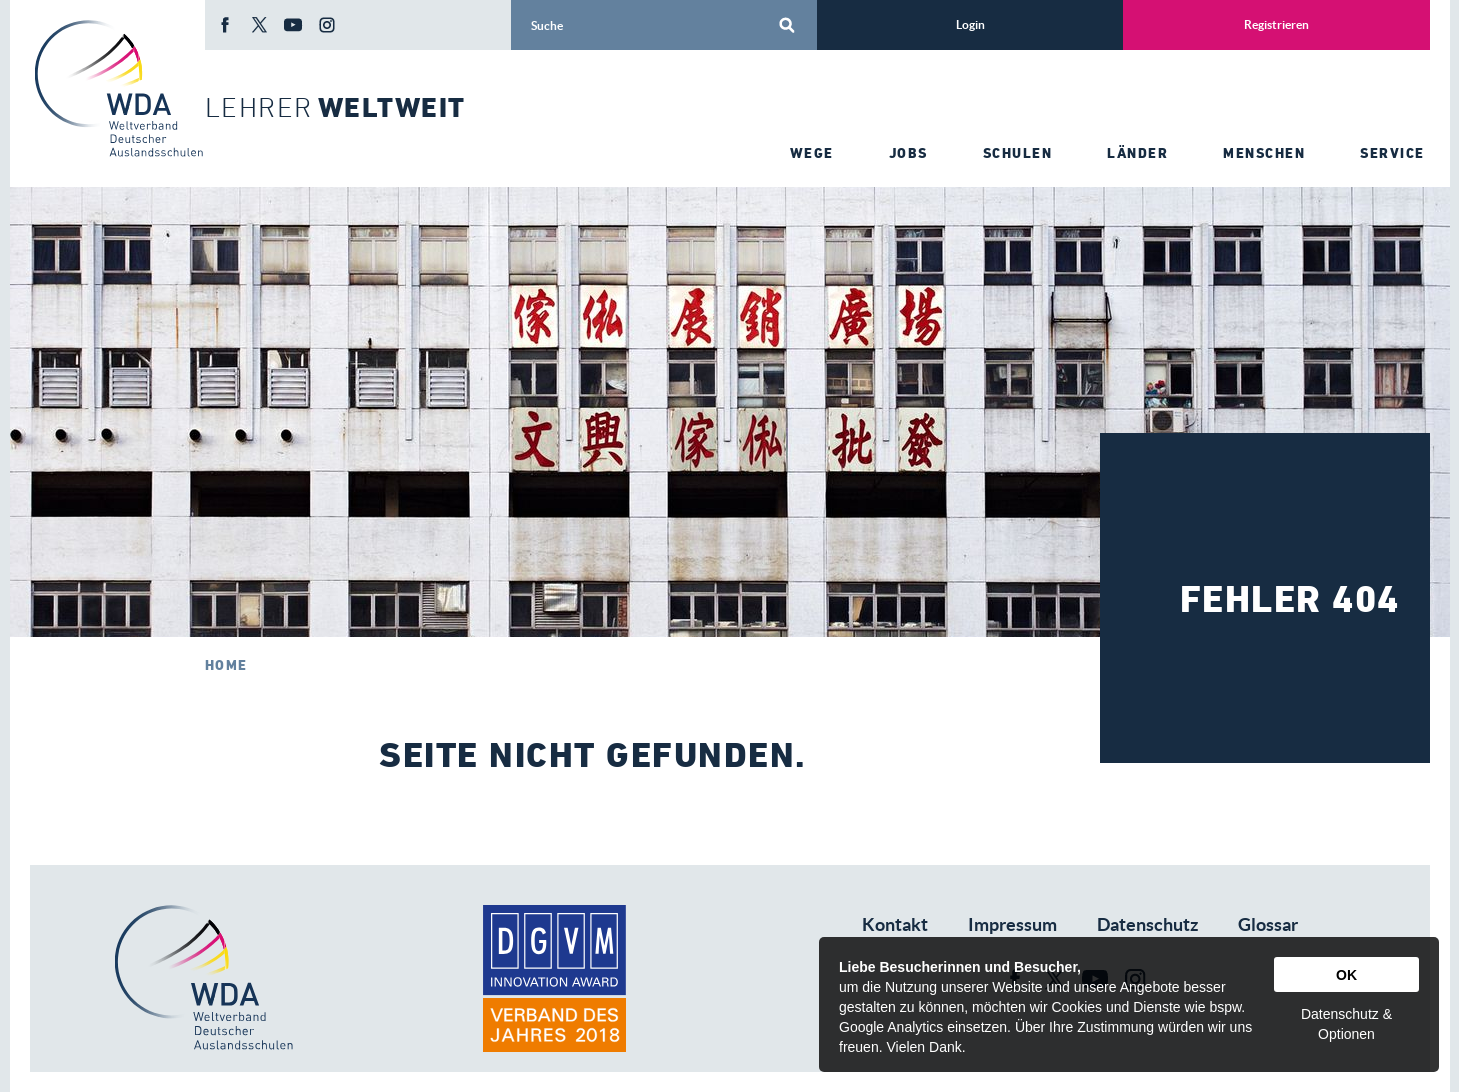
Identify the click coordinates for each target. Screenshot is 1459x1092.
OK (1346, 975)
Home (226, 665)
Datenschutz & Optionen (1346, 1024)
